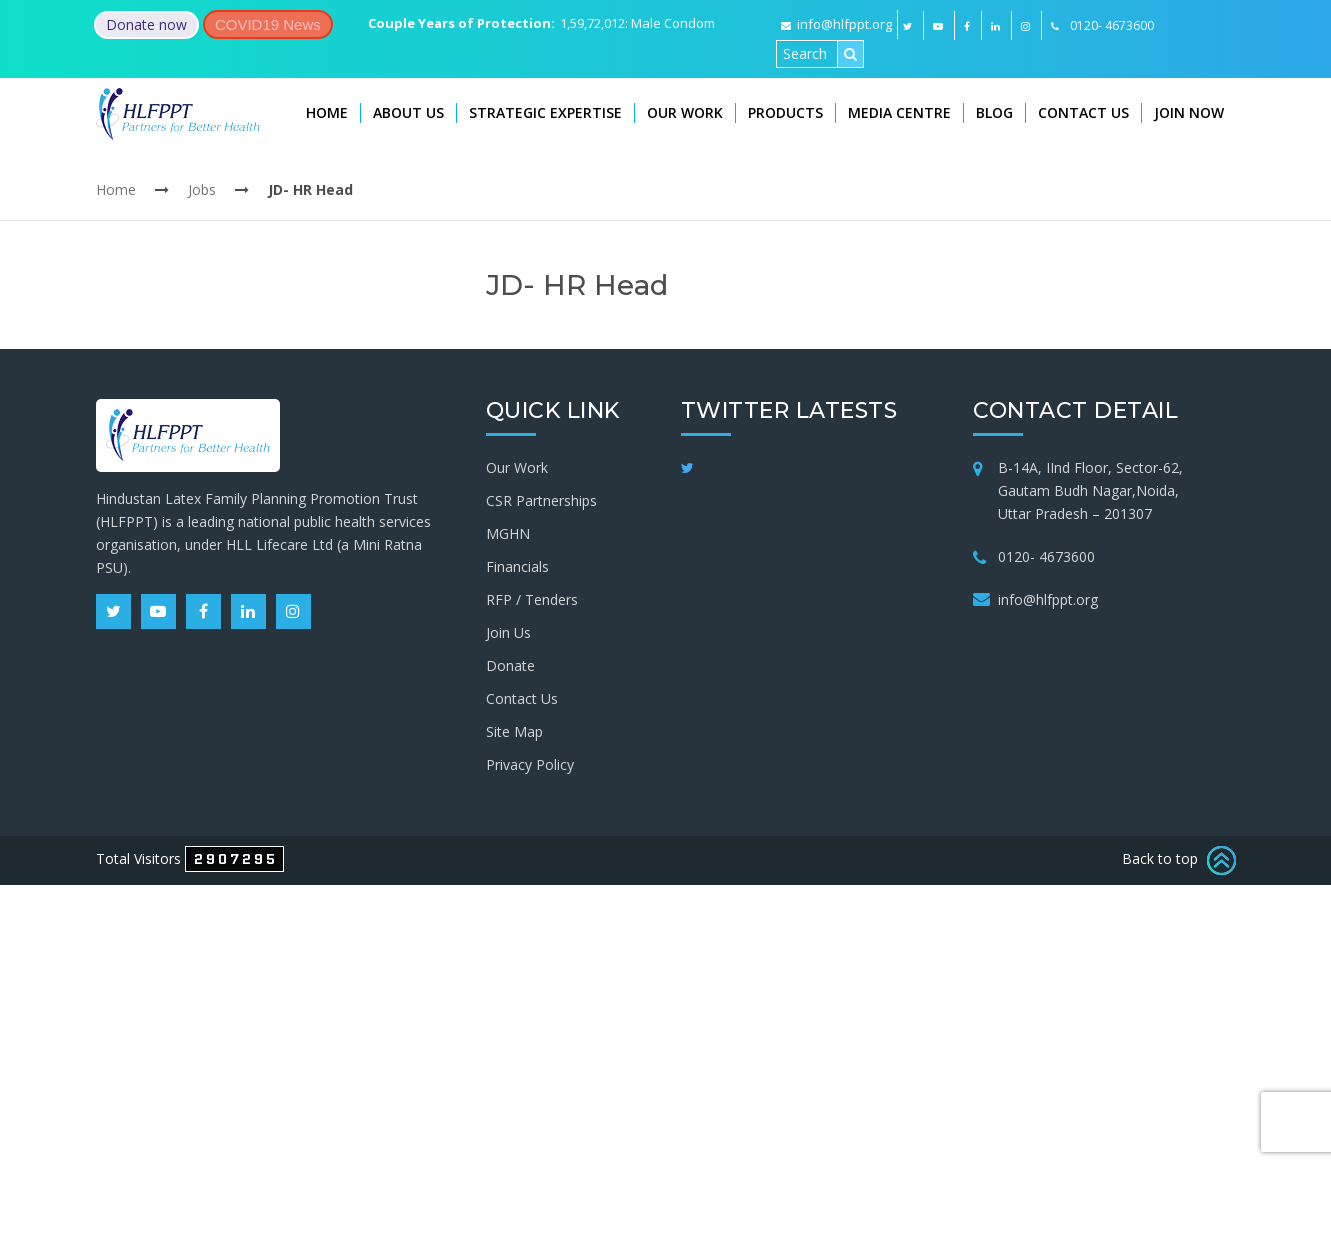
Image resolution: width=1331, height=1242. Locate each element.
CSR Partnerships (541, 500)
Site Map (514, 731)
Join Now (1189, 112)
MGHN (508, 533)
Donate (510, 665)
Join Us (508, 632)
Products (785, 112)
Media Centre (899, 112)
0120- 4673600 (1046, 556)
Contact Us (1083, 112)
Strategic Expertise (545, 112)
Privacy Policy (530, 764)
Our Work (685, 112)
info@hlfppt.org (836, 24)
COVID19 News (268, 24)
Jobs (202, 189)
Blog (994, 112)
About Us (408, 112)
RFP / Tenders (532, 599)
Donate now (146, 24)
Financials (517, 566)
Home (327, 112)
